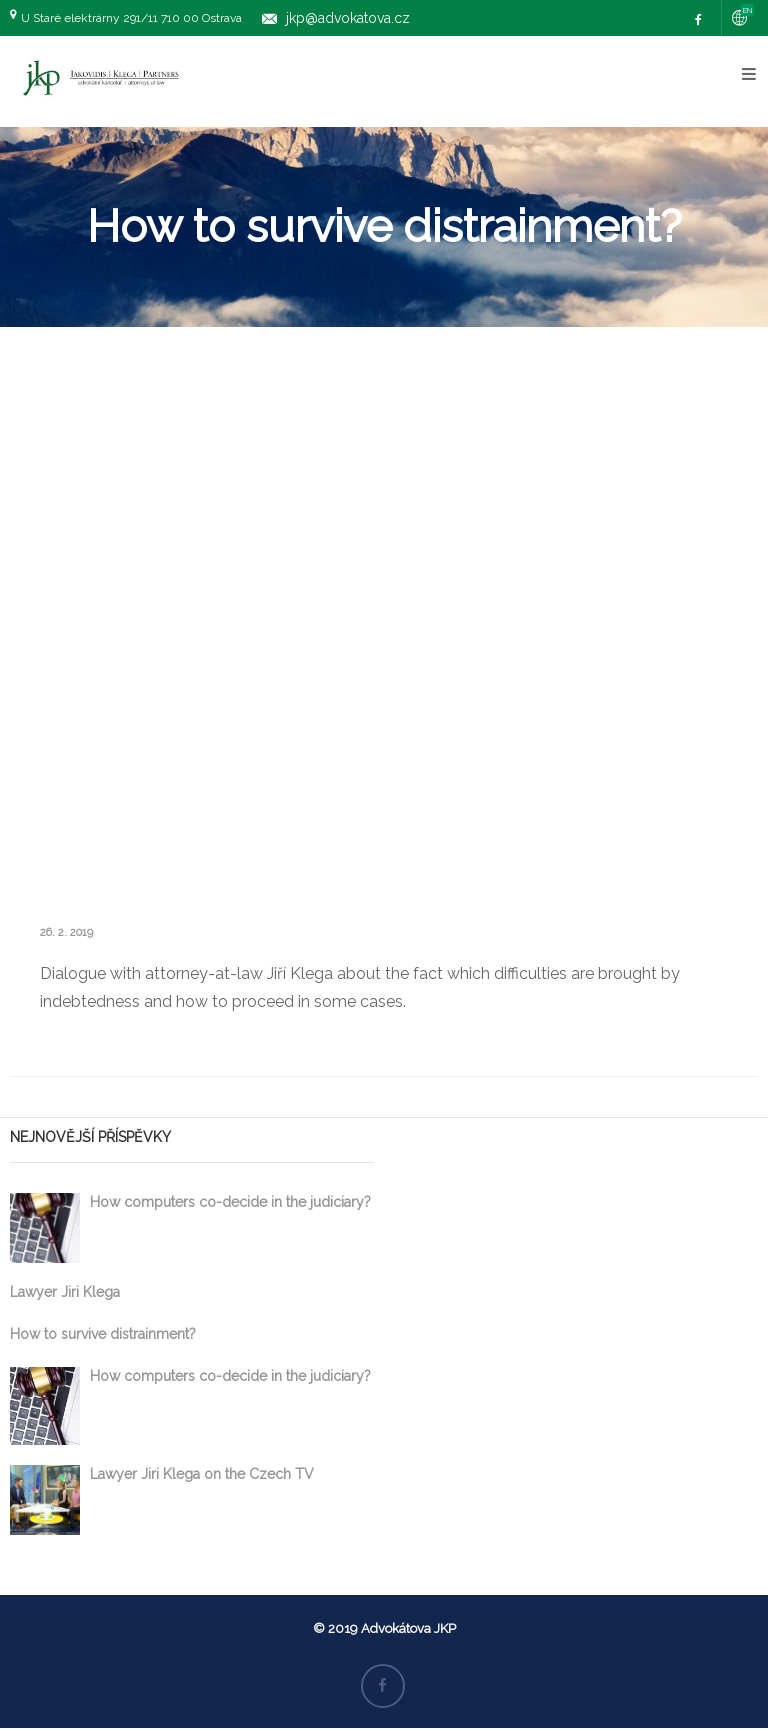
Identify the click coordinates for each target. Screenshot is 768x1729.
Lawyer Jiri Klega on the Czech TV (202, 1474)
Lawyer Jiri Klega (65, 1292)
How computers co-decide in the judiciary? (230, 1202)
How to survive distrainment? (103, 1334)
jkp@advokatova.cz (348, 18)
